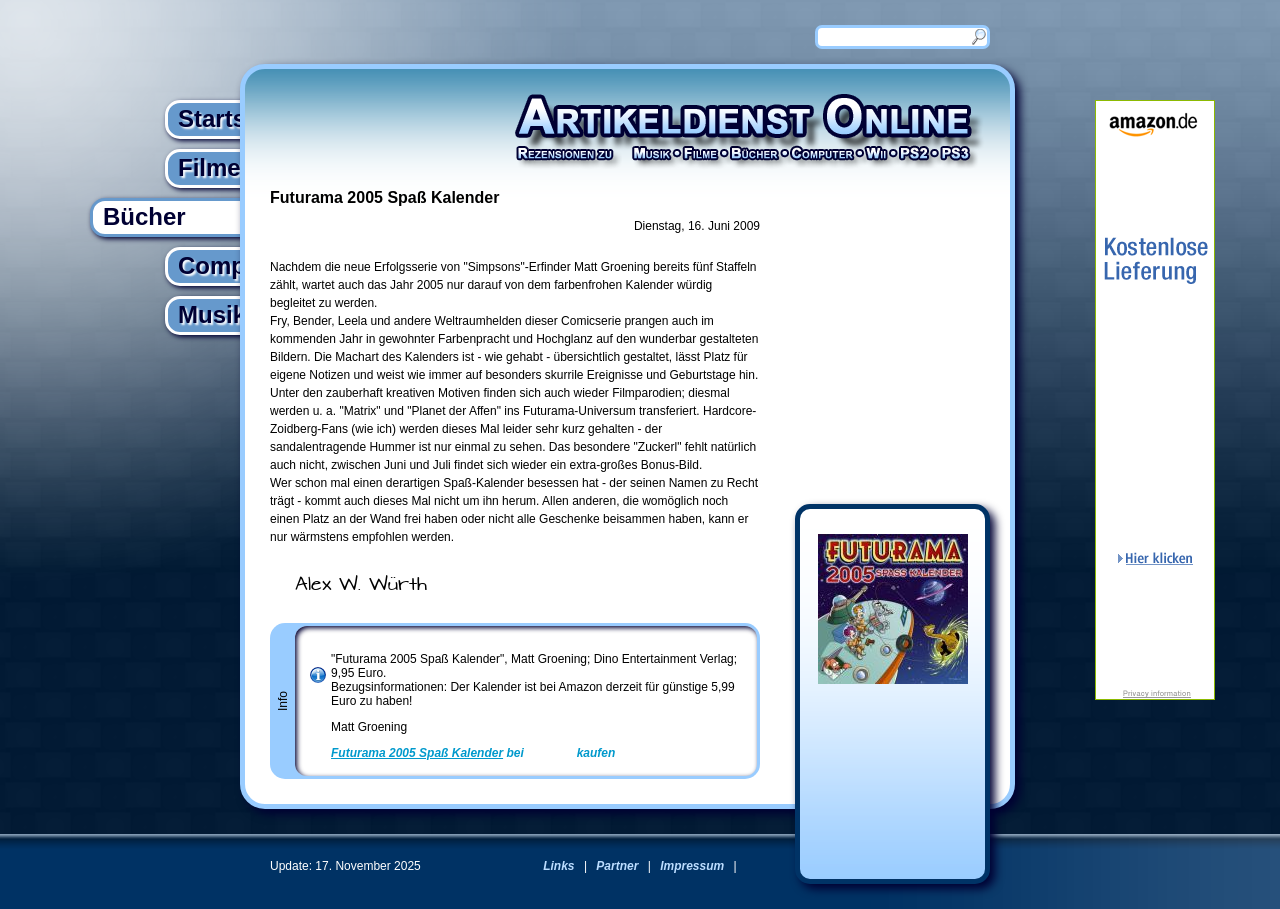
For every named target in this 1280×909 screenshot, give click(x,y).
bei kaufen (473, 753)
